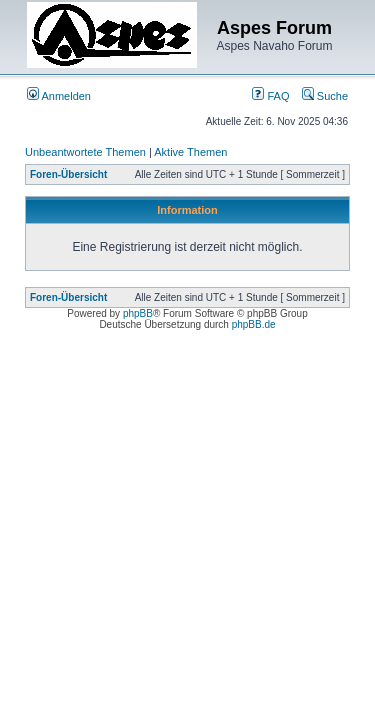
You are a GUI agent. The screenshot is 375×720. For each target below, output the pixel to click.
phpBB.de (254, 324)
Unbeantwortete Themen (85, 152)
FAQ (270, 96)
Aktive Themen (190, 152)
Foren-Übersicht (68, 174)
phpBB (138, 313)
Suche (325, 96)
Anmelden (59, 96)
